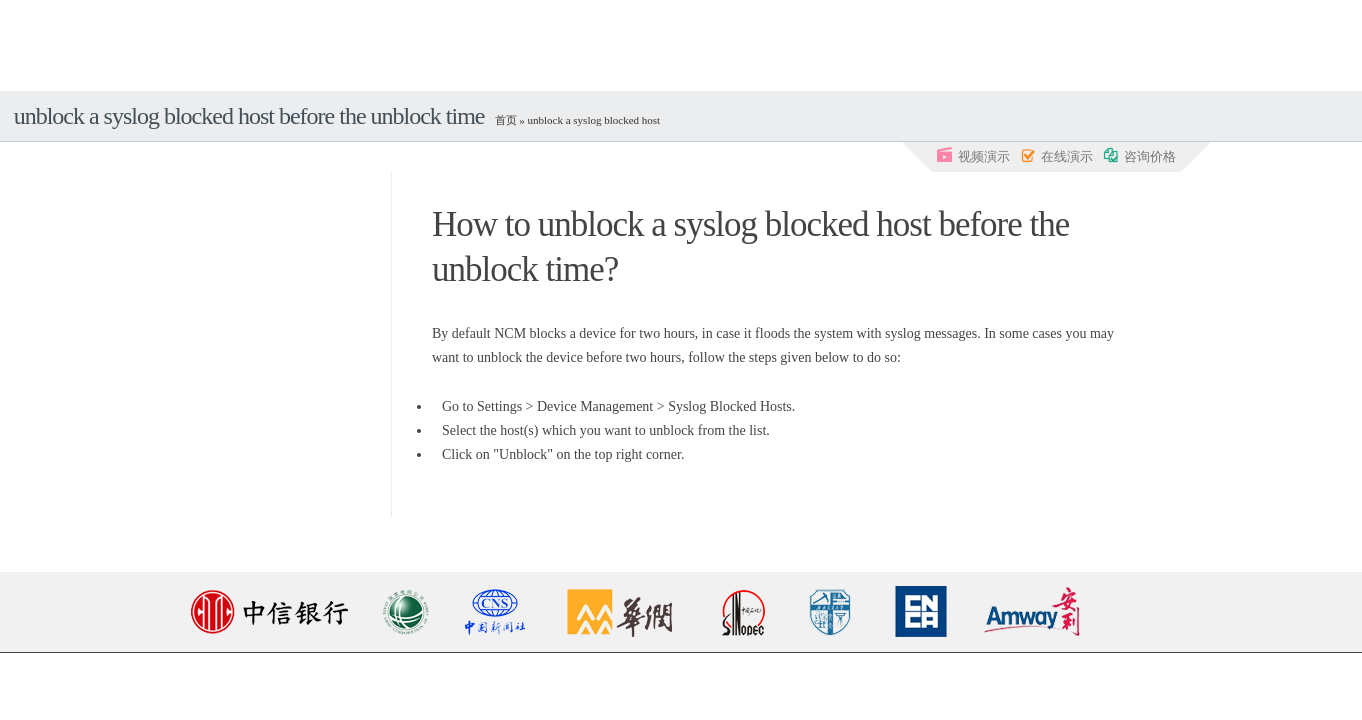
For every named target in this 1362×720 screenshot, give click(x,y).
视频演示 (973, 155)
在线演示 (1056, 155)
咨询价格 (1139, 155)
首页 (506, 120)
